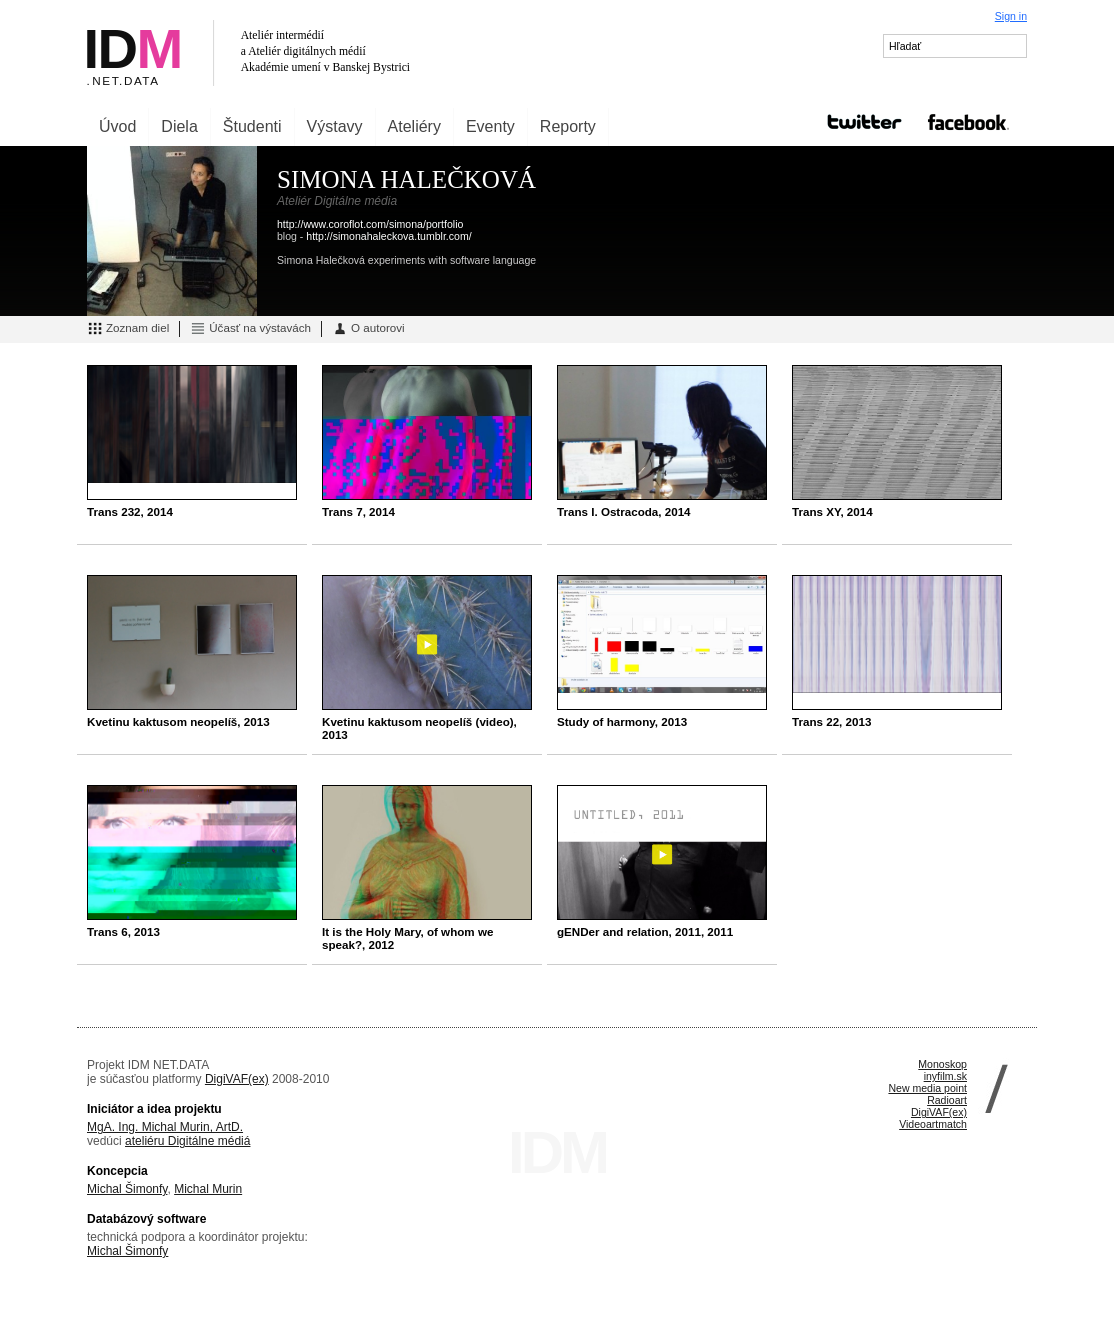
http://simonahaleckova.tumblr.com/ (388, 236)
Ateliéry (414, 126)
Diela (179, 126)
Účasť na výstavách (250, 329)
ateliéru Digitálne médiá (187, 1141)
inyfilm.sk (945, 1076)
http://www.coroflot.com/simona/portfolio (370, 224)
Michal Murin (208, 1189)
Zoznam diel (128, 329)
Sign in (1011, 16)
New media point (927, 1088)
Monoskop (942, 1064)
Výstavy (335, 126)
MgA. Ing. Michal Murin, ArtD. (165, 1127)
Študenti (252, 126)
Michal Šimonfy (127, 1189)
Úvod (117, 126)
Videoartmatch (933, 1124)
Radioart (947, 1100)
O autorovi (368, 329)
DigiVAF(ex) (237, 1079)
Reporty (568, 126)
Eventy (490, 126)
